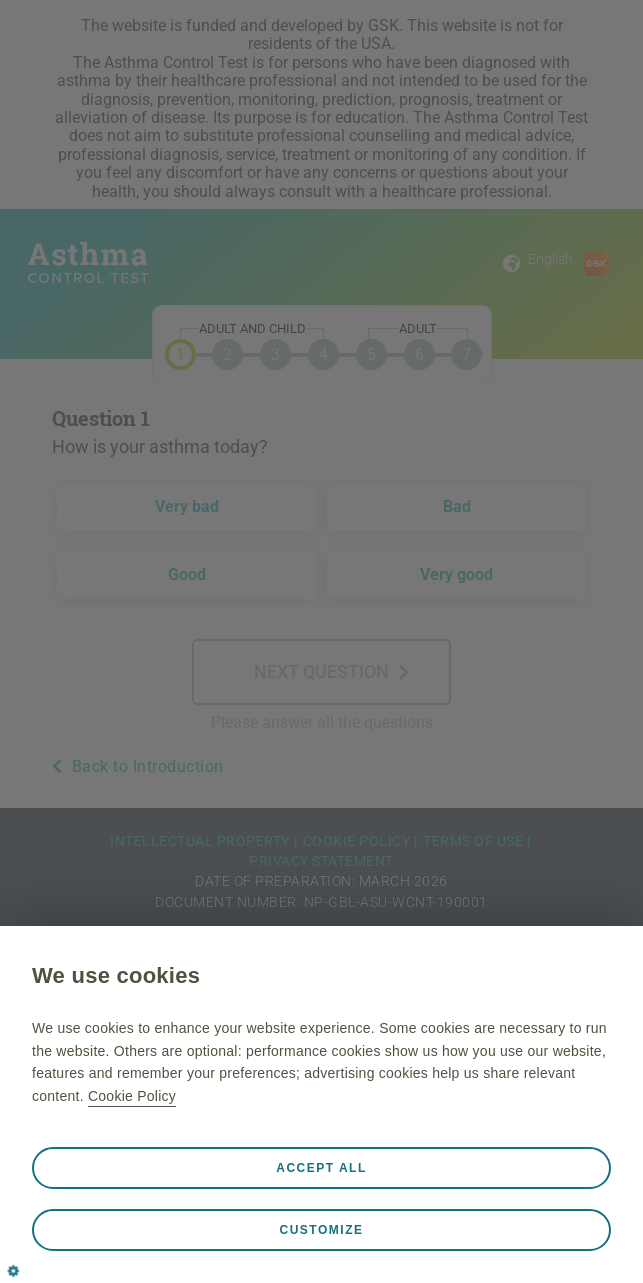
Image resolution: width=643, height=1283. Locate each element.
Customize (322, 1230)
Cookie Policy (132, 1096)
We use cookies (116, 975)
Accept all (321, 1168)
